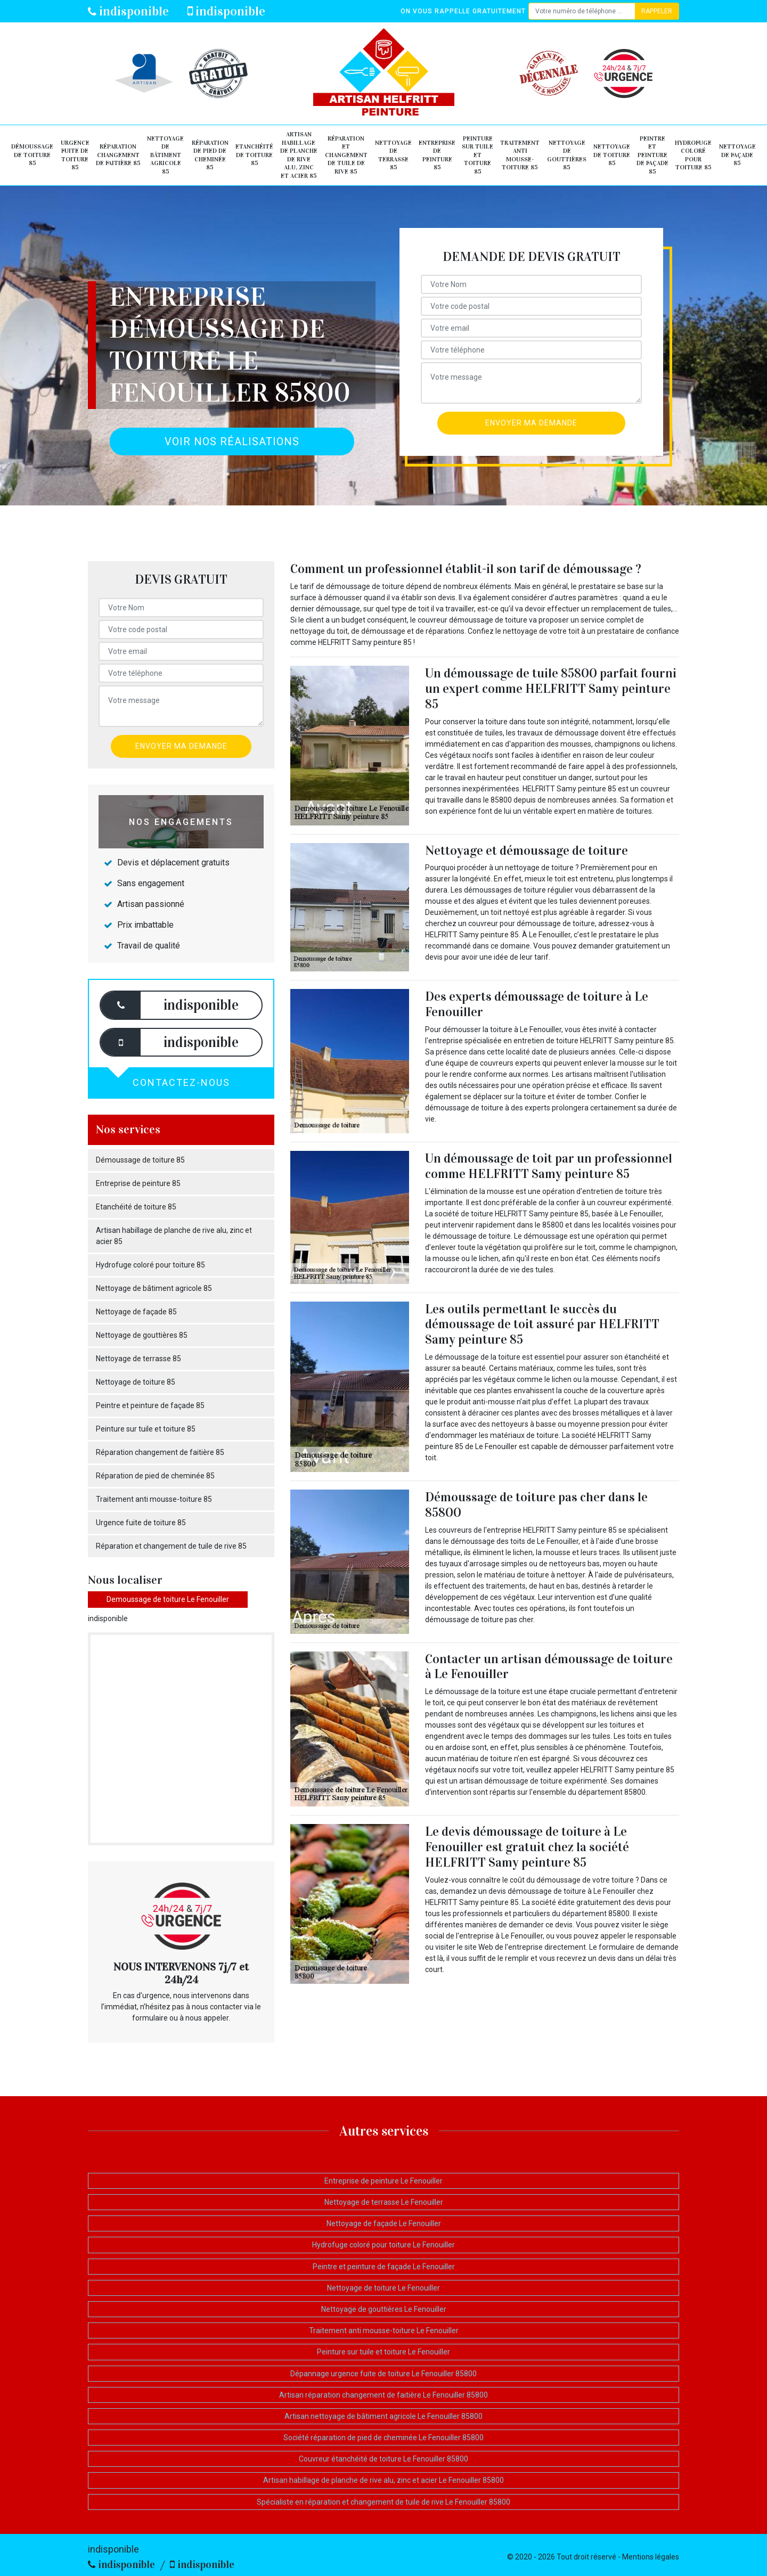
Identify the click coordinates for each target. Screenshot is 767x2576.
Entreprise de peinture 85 (437, 155)
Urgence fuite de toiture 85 (75, 155)
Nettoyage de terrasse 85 (393, 155)
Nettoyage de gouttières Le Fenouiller (383, 2309)
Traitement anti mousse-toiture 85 (520, 155)
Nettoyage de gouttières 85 (566, 155)
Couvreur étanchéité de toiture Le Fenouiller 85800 (383, 2459)
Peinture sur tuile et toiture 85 (477, 155)
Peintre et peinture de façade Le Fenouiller (384, 2266)
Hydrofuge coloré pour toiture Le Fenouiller (383, 2244)
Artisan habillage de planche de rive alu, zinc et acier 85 (298, 154)
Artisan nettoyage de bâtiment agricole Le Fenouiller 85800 (383, 2416)
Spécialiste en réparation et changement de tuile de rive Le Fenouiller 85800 (383, 2502)
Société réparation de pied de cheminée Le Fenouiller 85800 (383, 2437)
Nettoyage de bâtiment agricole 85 (165, 155)
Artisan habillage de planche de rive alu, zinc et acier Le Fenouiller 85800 (383, 2480)
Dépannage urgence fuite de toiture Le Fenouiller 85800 (383, 2373)
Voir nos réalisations (232, 441)
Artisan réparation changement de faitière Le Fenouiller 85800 (383, 2395)
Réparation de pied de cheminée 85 (210, 155)
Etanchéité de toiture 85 (254, 155)
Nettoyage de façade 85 (737, 155)
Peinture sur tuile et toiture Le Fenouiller (383, 2352)
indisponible (128, 11)
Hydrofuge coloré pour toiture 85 (693, 155)
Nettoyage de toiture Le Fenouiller (383, 2288)
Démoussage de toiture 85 (32, 155)
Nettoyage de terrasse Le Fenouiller (383, 2202)
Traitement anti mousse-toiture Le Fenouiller (384, 2330)
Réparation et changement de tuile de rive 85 (346, 155)
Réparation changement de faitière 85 (118, 155)
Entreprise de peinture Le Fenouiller (383, 2181)
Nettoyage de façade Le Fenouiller (384, 2223)
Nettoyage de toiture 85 (611, 155)
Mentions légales (650, 2557)
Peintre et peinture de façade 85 (652, 155)
